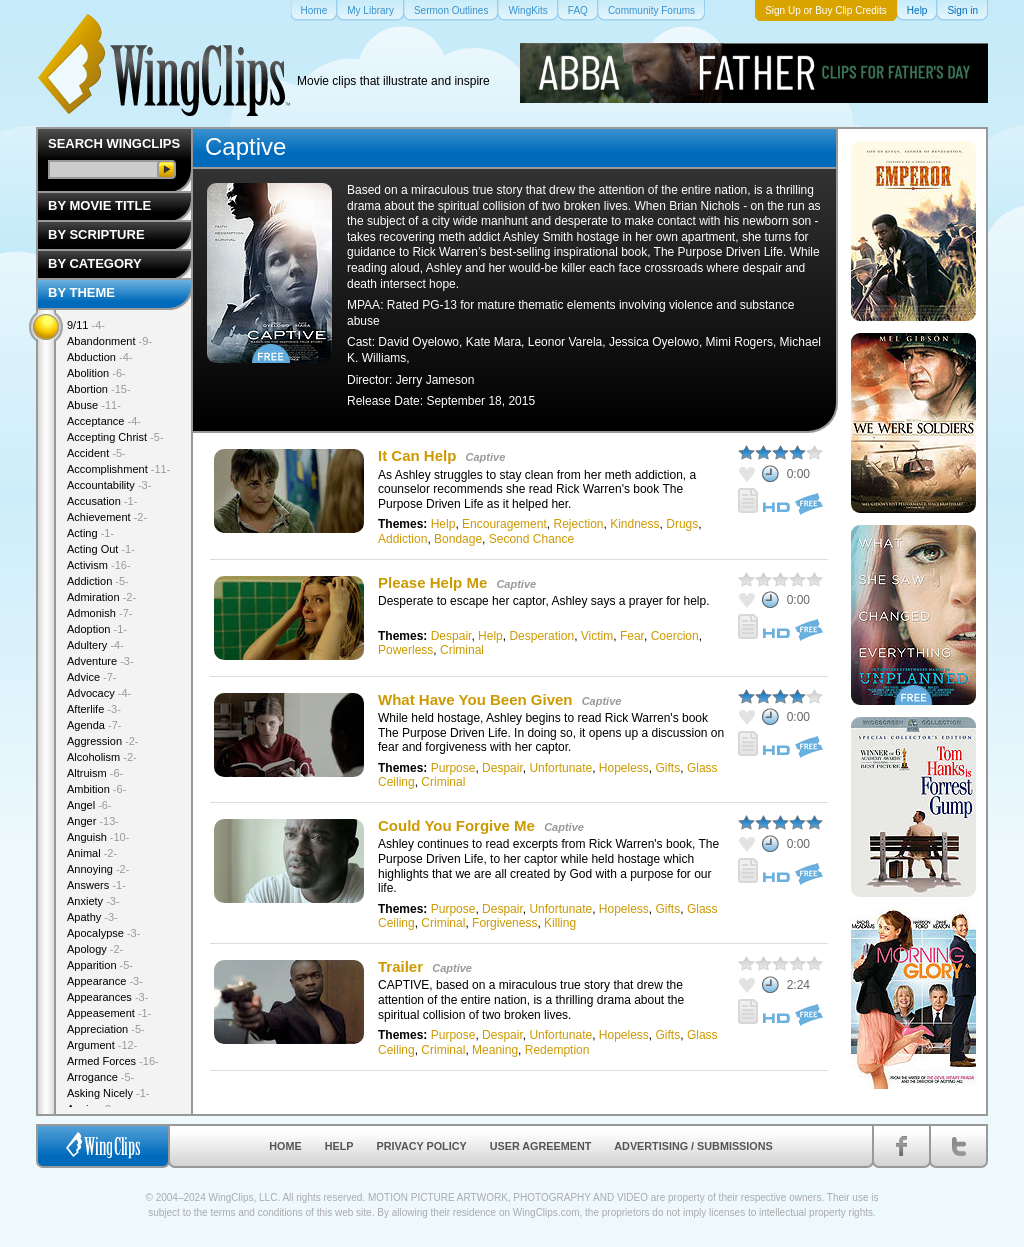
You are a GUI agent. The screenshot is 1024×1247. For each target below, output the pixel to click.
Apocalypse (103, 933)
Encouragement (504, 524)
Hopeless (624, 768)
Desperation (541, 636)
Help (443, 524)
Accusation (102, 501)
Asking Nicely (108, 1093)
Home (285, 1146)
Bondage (458, 539)
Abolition (96, 373)
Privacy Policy (422, 1146)
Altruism (95, 773)
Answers (96, 885)
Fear (632, 636)
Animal (92, 853)
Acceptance (104, 421)
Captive (486, 457)
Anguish (98, 837)
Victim (597, 636)
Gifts (668, 768)
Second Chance (531, 539)
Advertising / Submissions (693, 1146)
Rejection (578, 524)
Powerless (405, 650)
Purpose (453, 768)
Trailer (400, 966)
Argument (102, 1045)
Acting (90, 533)
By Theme (81, 292)
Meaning (495, 1050)
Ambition (96, 789)
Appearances (107, 997)
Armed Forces (113, 1061)
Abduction (99, 357)
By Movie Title (99, 205)
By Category (95, 263)
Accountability (109, 485)
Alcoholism (102, 757)
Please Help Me (432, 582)
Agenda (94, 725)
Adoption (97, 629)
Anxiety (93, 901)
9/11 (86, 325)
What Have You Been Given (475, 699)
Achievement (107, 517)
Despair (451, 636)
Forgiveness (504, 923)
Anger (93, 821)
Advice (92, 677)
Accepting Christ (115, 437)
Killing (560, 923)
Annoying (98, 869)
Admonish (99, 613)
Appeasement (109, 1013)
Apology (95, 949)
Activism (99, 565)
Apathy (92, 917)
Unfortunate (560, 768)
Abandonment (109, 341)
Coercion (675, 636)
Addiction (402, 539)
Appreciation (106, 1029)
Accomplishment (118, 469)
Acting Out (101, 549)
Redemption (557, 1050)
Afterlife (94, 709)
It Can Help (417, 455)
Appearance (105, 981)
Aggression (103, 741)
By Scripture (96, 234)
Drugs (682, 524)
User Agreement (541, 1146)
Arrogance (100, 1077)
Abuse (94, 405)
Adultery (95, 645)
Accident (96, 453)
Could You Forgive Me (456, 825)
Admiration (101, 597)
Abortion (99, 389)
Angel (89, 805)
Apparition (100, 965)
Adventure (100, 661)
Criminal (462, 650)
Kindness (634, 524)
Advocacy (99, 693)
